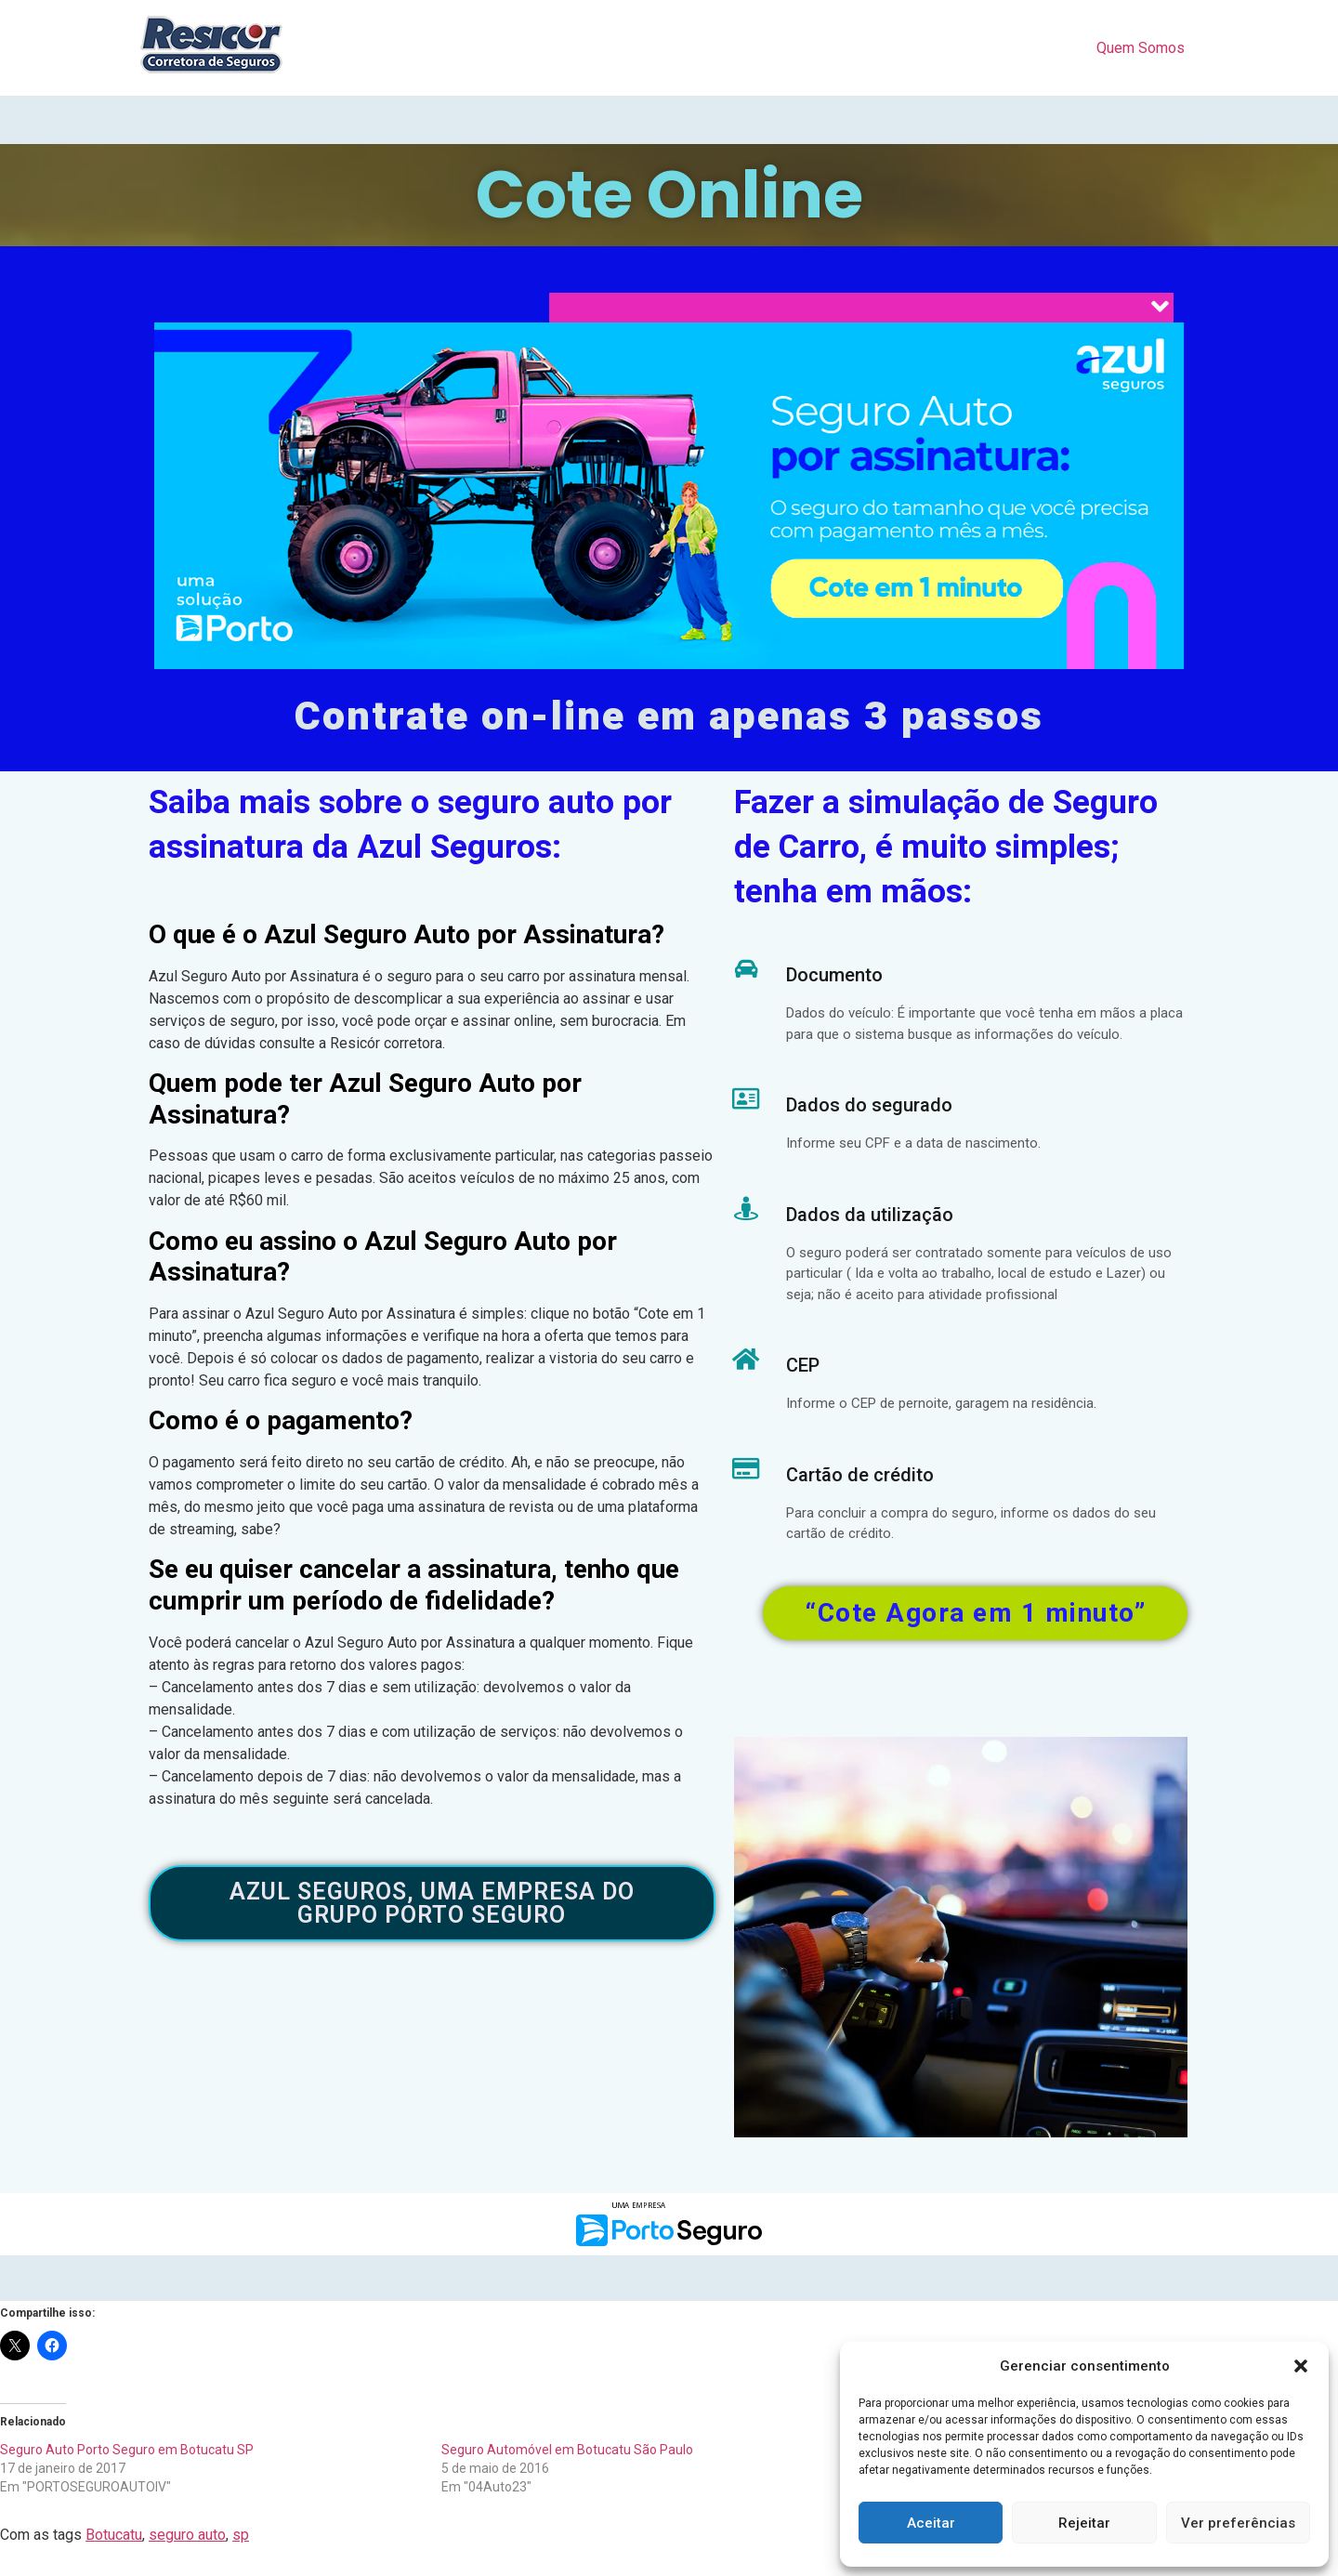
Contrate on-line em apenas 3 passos (669, 717)
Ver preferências (1238, 2523)
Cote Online (669, 195)
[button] (1301, 2366)
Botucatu (113, 2534)
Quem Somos (1140, 48)
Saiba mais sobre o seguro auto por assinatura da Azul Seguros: (410, 825)
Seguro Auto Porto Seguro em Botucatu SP (127, 2449)
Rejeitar (1084, 2523)
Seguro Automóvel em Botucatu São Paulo (567, 2449)
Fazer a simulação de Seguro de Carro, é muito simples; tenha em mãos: (946, 847)
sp (240, 2534)
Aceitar (931, 2523)
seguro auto (187, 2534)
